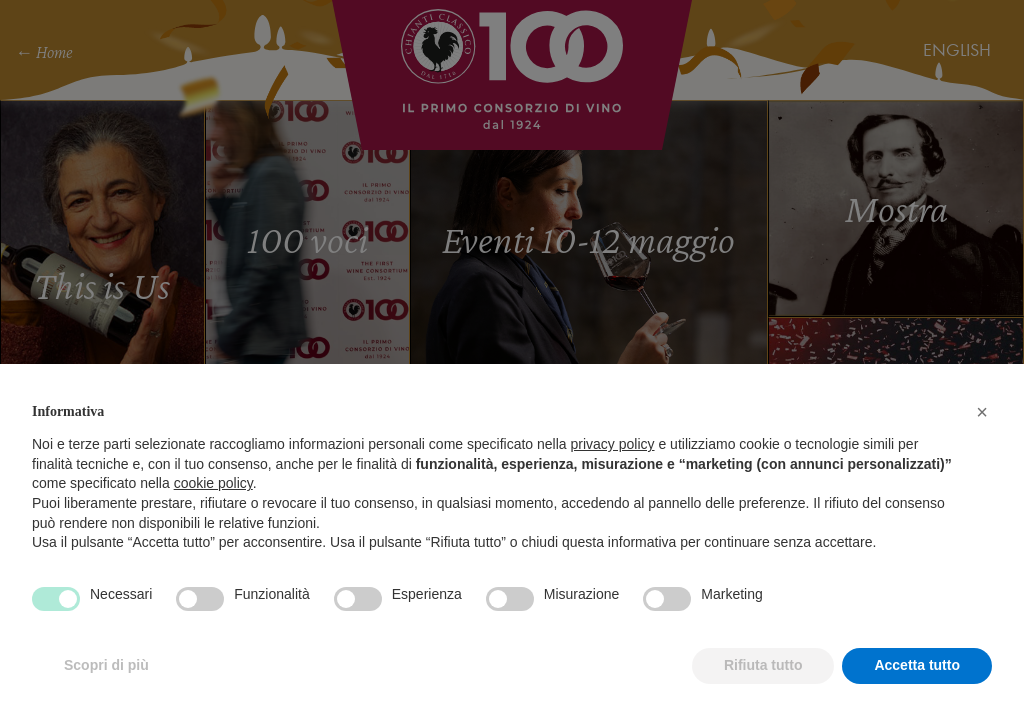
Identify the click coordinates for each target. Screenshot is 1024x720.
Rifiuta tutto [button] (763, 665)
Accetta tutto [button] (917, 665)
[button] (982, 412)
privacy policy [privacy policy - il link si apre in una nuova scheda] (613, 444)
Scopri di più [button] (106, 665)
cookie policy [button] (213, 483)
